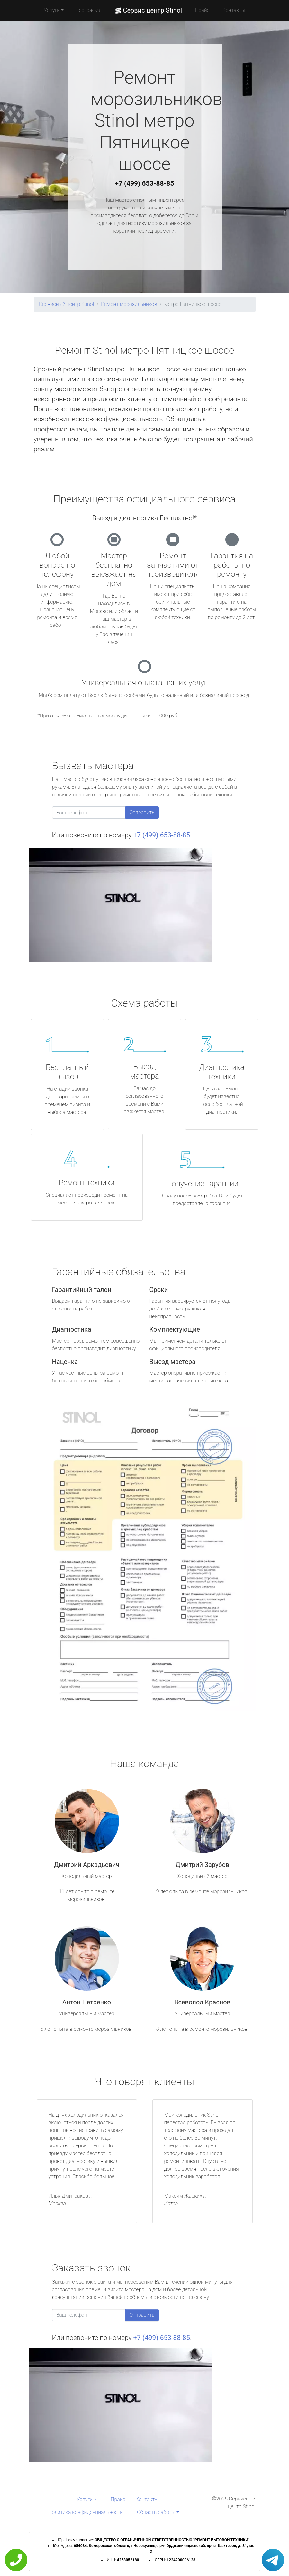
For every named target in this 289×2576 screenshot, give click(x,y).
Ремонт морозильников (129, 304)
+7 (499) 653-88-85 (144, 183)
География (89, 10)
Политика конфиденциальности (85, 2512)
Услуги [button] (52, 10)
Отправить (142, 812)
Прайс (202, 10)
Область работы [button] (156, 2512)
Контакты (233, 10)
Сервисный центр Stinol (66, 304)
